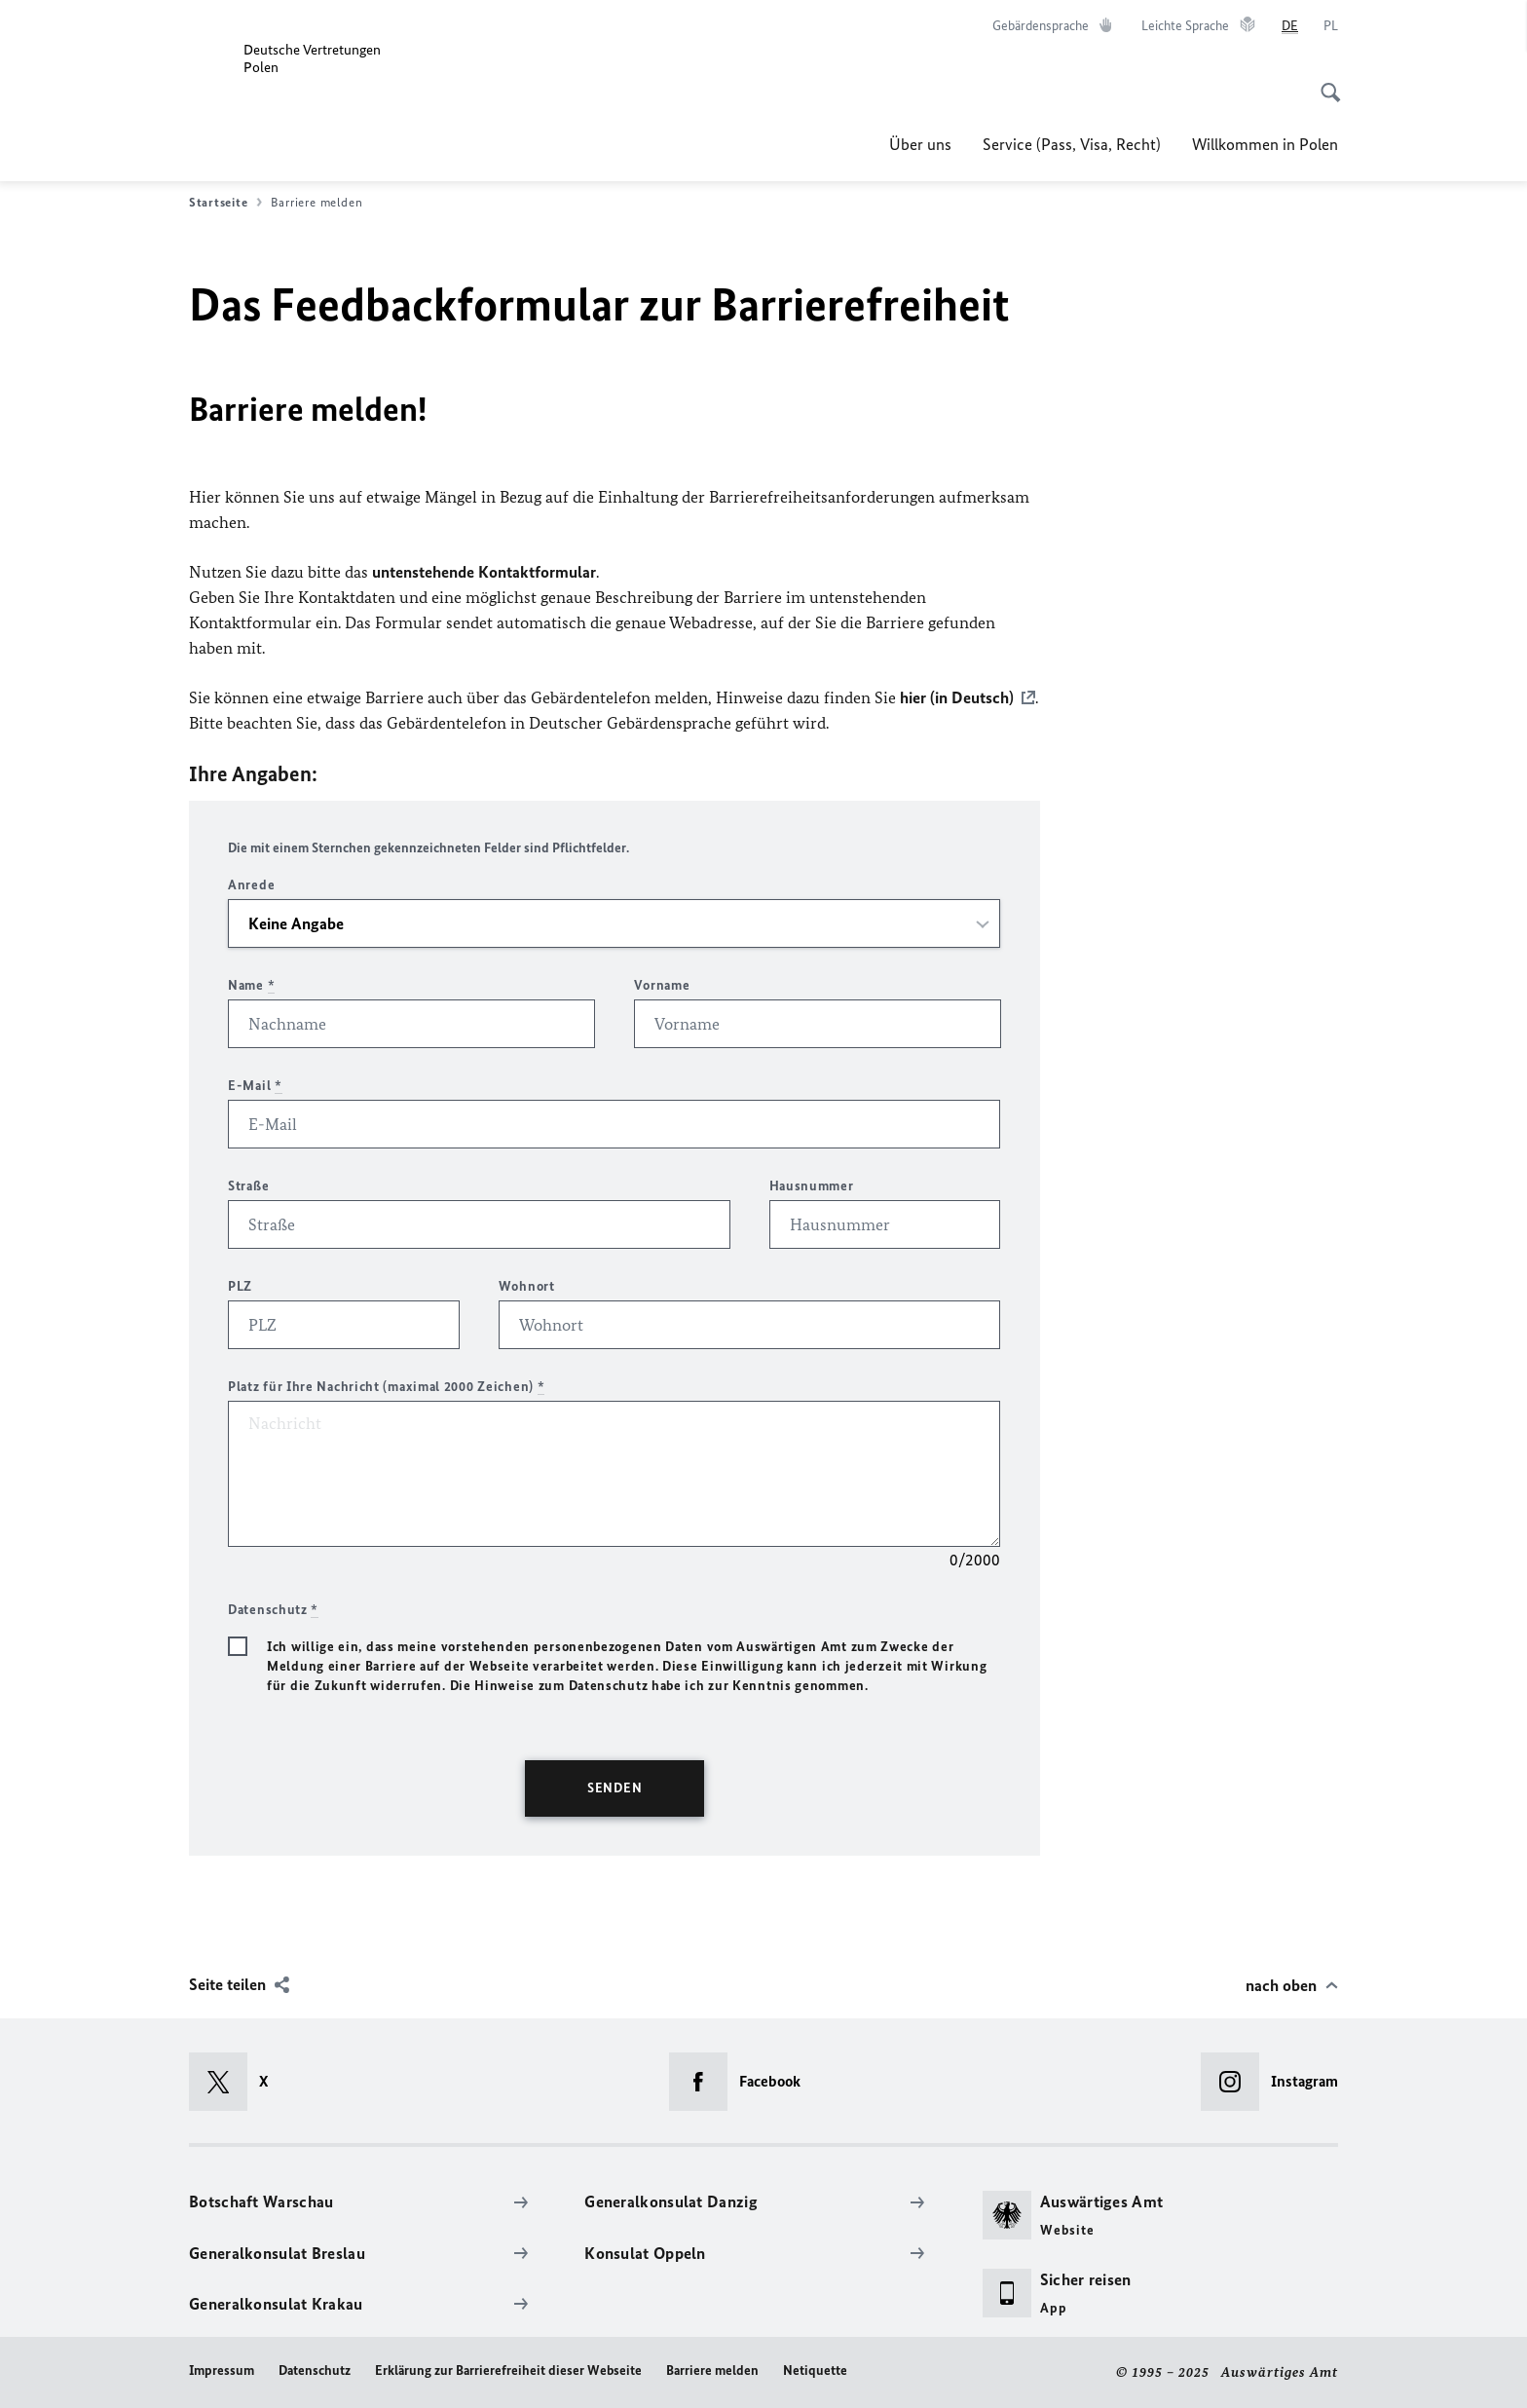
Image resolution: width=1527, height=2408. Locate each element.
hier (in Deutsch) (957, 697)
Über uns (920, 144)
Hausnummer (811, 1186)
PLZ (240, 1286)
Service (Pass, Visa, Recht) (1072, 144)
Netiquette (815, 2370)
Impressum (221, 2370)
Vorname (661, 985)
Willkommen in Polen (1265, 144)
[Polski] (1330, 26)
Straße (248, 1186)
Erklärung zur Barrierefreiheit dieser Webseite (508, 2370)
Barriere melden (712, 2370)
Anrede (251, 885)
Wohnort (527, 1286)
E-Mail (255, 1085)
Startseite (225, 202)
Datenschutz (315, 2370)
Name (251, 985)
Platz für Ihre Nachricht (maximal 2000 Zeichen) (386, 1386)
